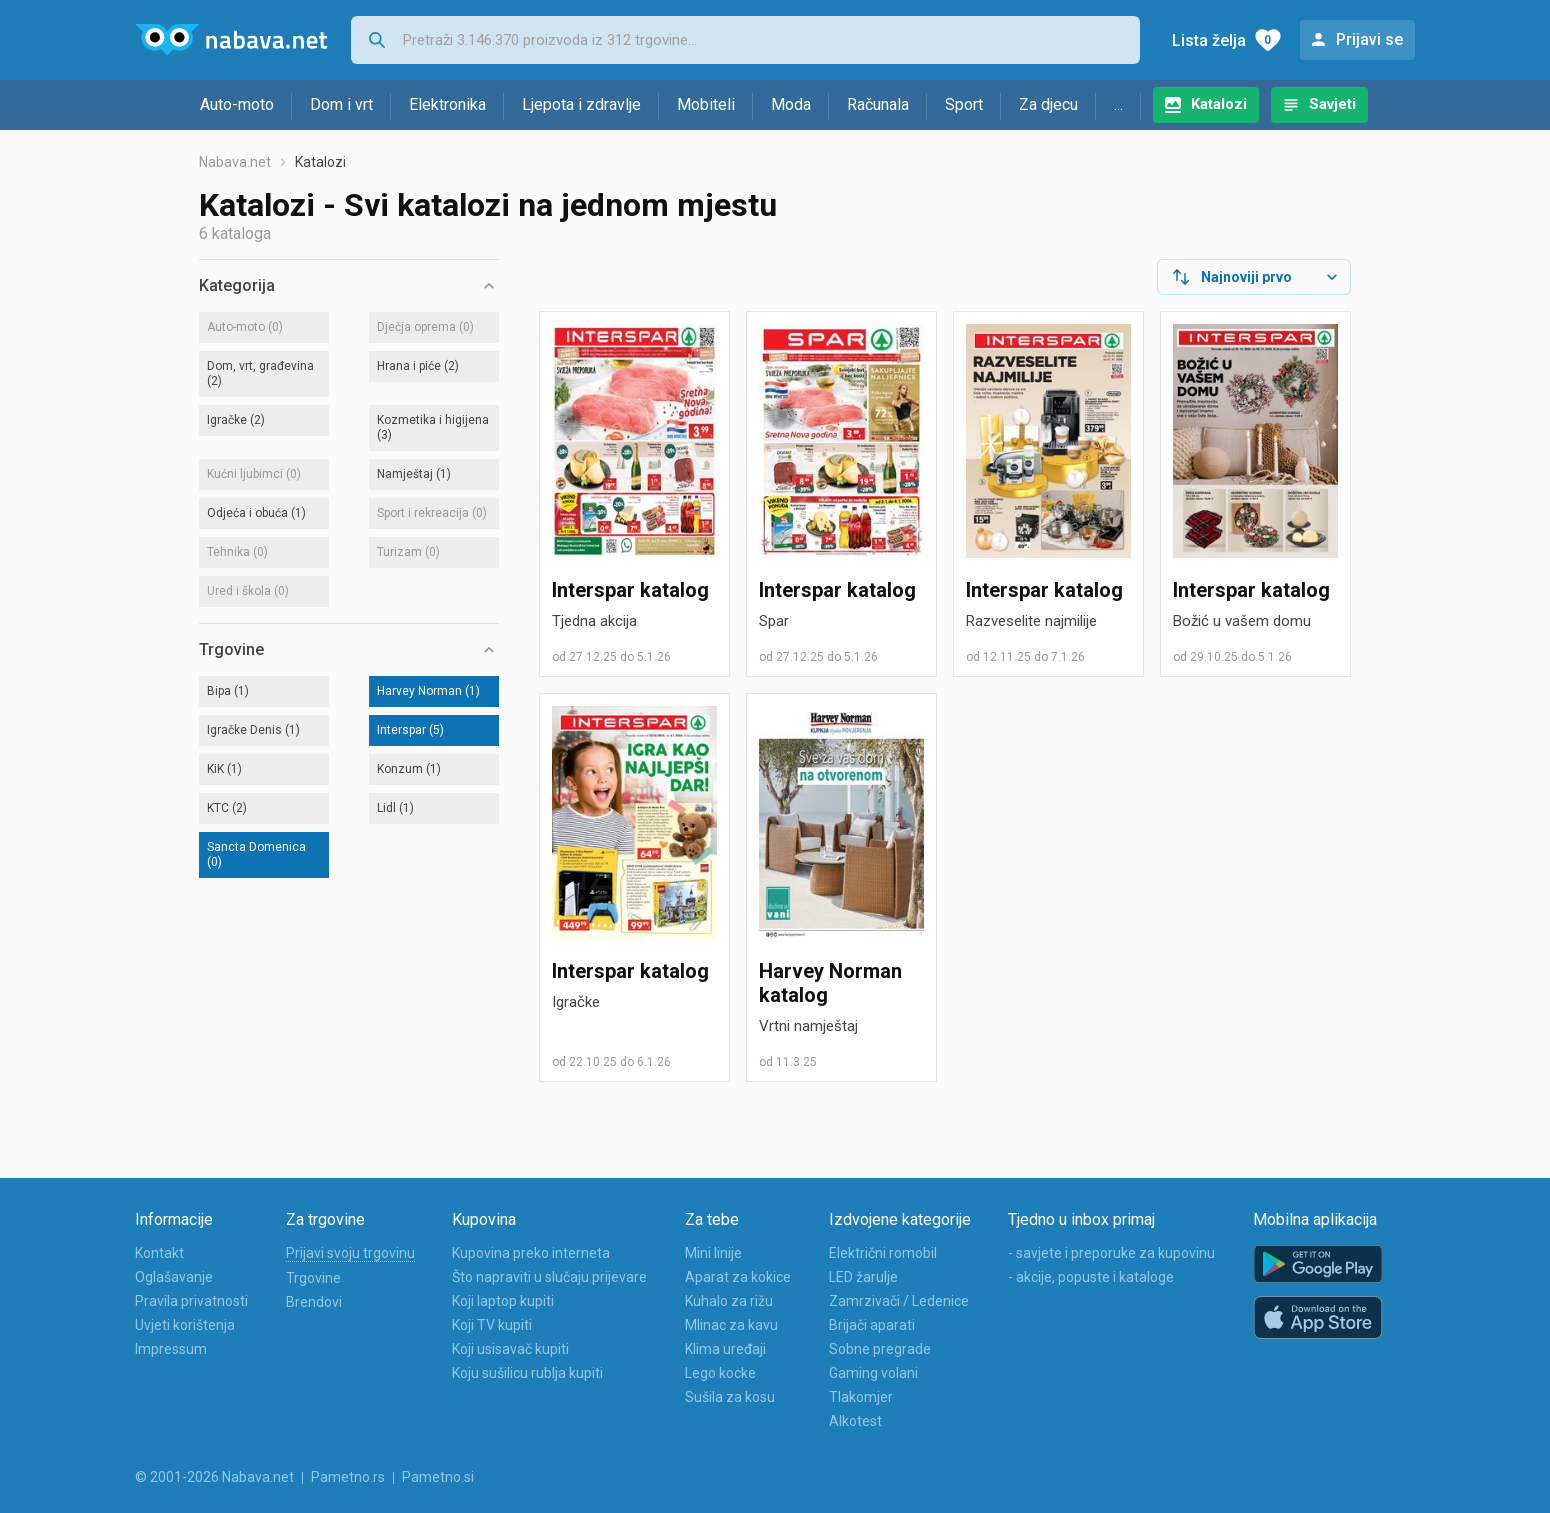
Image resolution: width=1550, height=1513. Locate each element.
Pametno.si (438, 1477)
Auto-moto (237, 104)
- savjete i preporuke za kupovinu (1111, 1253)
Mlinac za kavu (731, 1325)
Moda (791, 104)
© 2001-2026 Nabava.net (214, 1477)
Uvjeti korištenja (185, 1325)
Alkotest (855, 1421)
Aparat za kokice (738, 1277)
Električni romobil (883, 1253)
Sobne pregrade (880, 1349)
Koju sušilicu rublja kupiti (527, 1373)
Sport (964, 104)
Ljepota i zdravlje (581, 104)
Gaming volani (873, 1373)
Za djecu (1048, 104)
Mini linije (713, 1253)
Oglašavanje (174, 1277)
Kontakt (159, 1253)
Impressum (171, 1349)
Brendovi (314, 1302)
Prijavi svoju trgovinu (350, 1253)
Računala (878, 104)
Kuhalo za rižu (729, 1301)
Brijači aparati (872, 1325)
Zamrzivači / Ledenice (899, 1301)
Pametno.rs (348, 1477)
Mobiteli (706, 104)
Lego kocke (720, 1373)
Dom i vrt (341, 104)
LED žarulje (863, 1277)
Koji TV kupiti (492, 1325)
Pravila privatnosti (191, 1301)
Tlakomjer (861, 1397)
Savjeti (1332, 104)
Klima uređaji (725, 1349)
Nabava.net (235, 162)
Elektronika (447, 104)
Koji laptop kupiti (503, 1301)
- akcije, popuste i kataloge (1091, 1277)
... (1118, 104)
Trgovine (313, 1278)
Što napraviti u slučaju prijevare (549, 1277)
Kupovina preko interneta (531, 1253)
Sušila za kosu (730, 1397)
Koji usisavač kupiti (510, 1349)
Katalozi (1219, 104)
